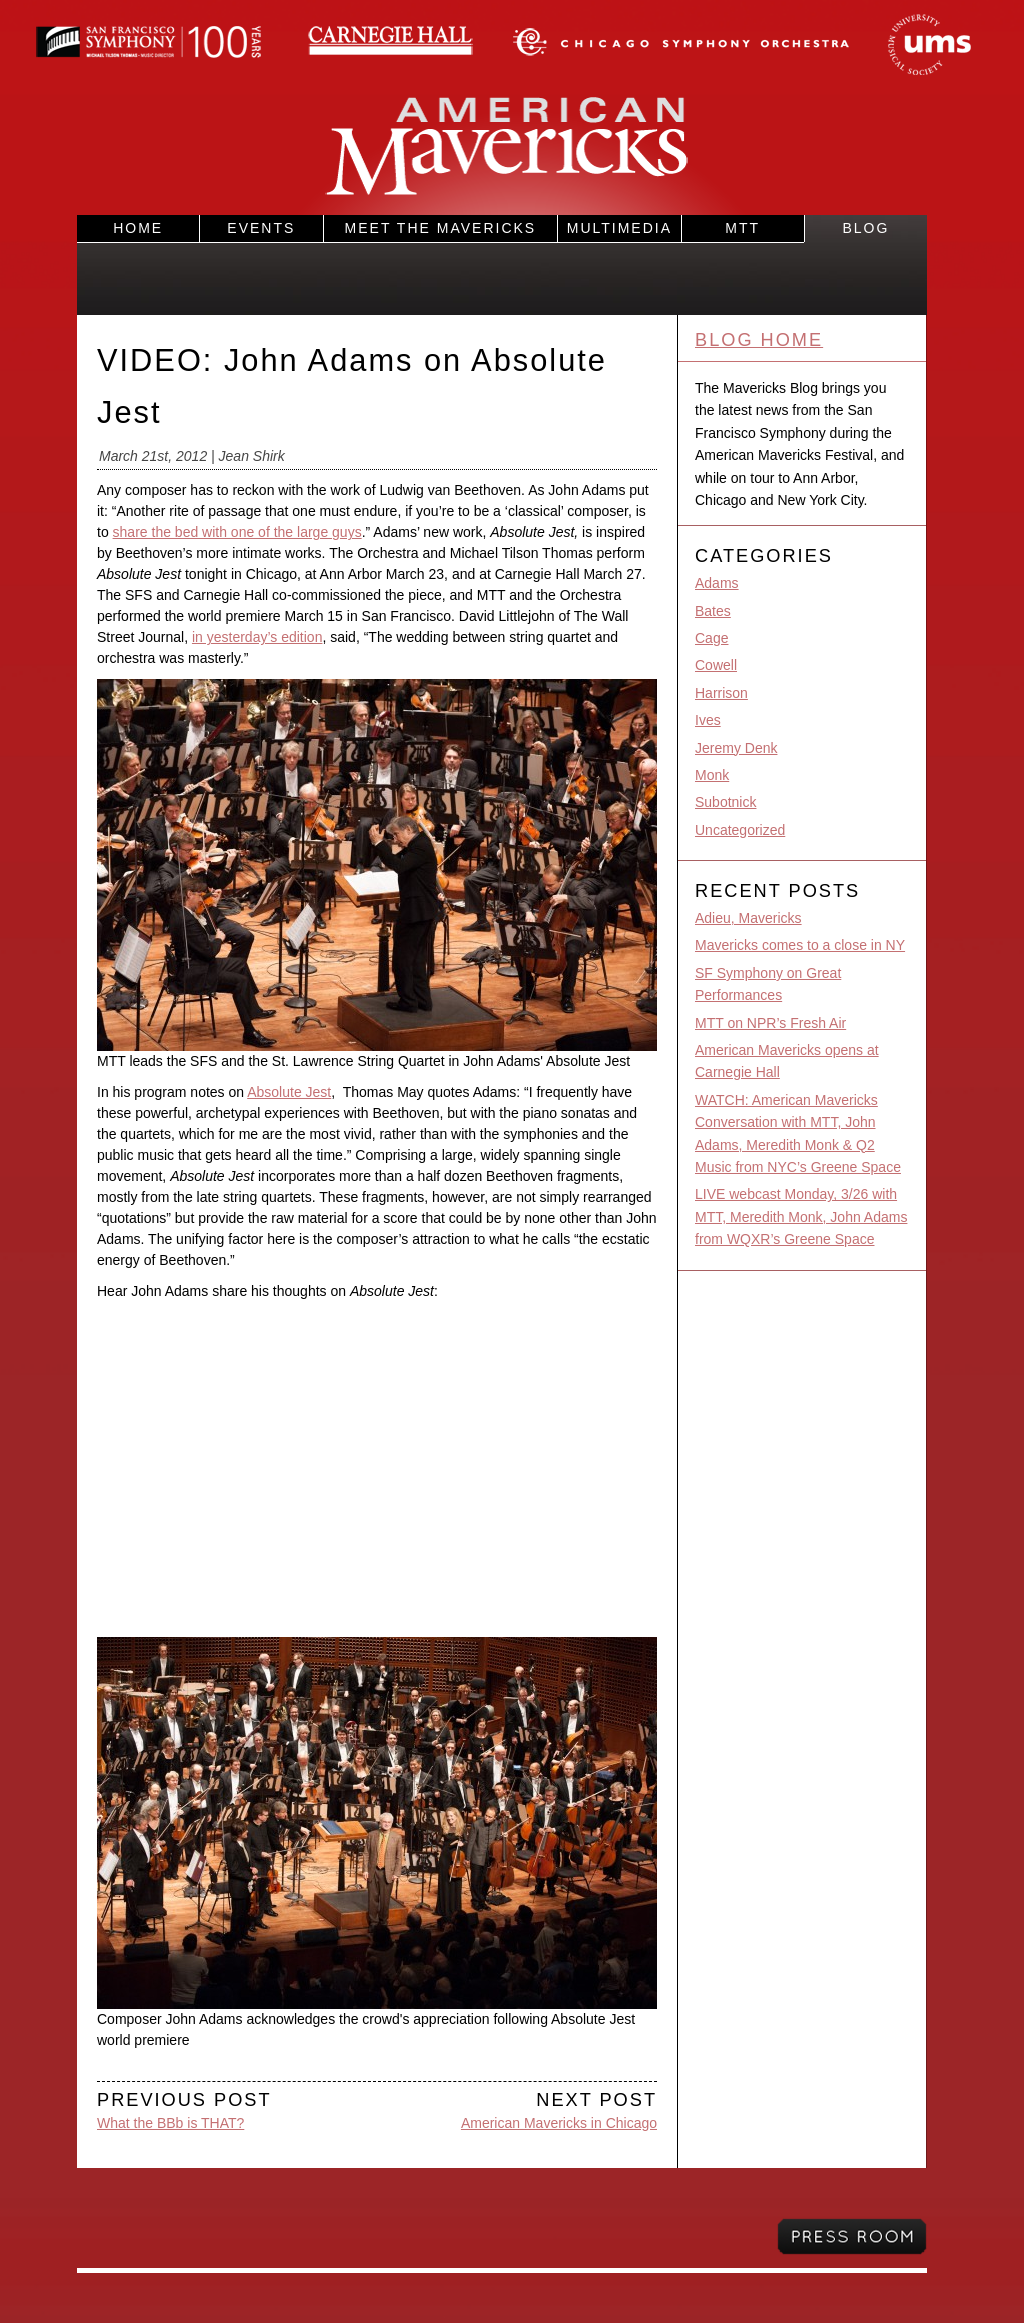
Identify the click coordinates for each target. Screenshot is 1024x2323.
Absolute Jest (289, 1092)
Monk (712, 775)
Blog (865, 228)
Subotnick (725, 802)
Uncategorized (740, 830)
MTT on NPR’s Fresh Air (770, 1023)
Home (138, 228)
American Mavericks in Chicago (559, 2123)
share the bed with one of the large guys (237, 532)
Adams (717, 583)
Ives (708, 720)
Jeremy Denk (736, 748)
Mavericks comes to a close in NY (800, 945)
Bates (713, 611)
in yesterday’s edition (257, 637)
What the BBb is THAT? (170, 2123)
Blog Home (759, 340)
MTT (742, 228)
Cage (711, 638)
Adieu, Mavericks (748, 918)
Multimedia (619, 228)
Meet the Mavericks (441, 228)
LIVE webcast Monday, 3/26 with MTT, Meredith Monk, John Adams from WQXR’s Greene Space (801, 1216)
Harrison (721, 693)
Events (261, 228)
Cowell (716, 665)
